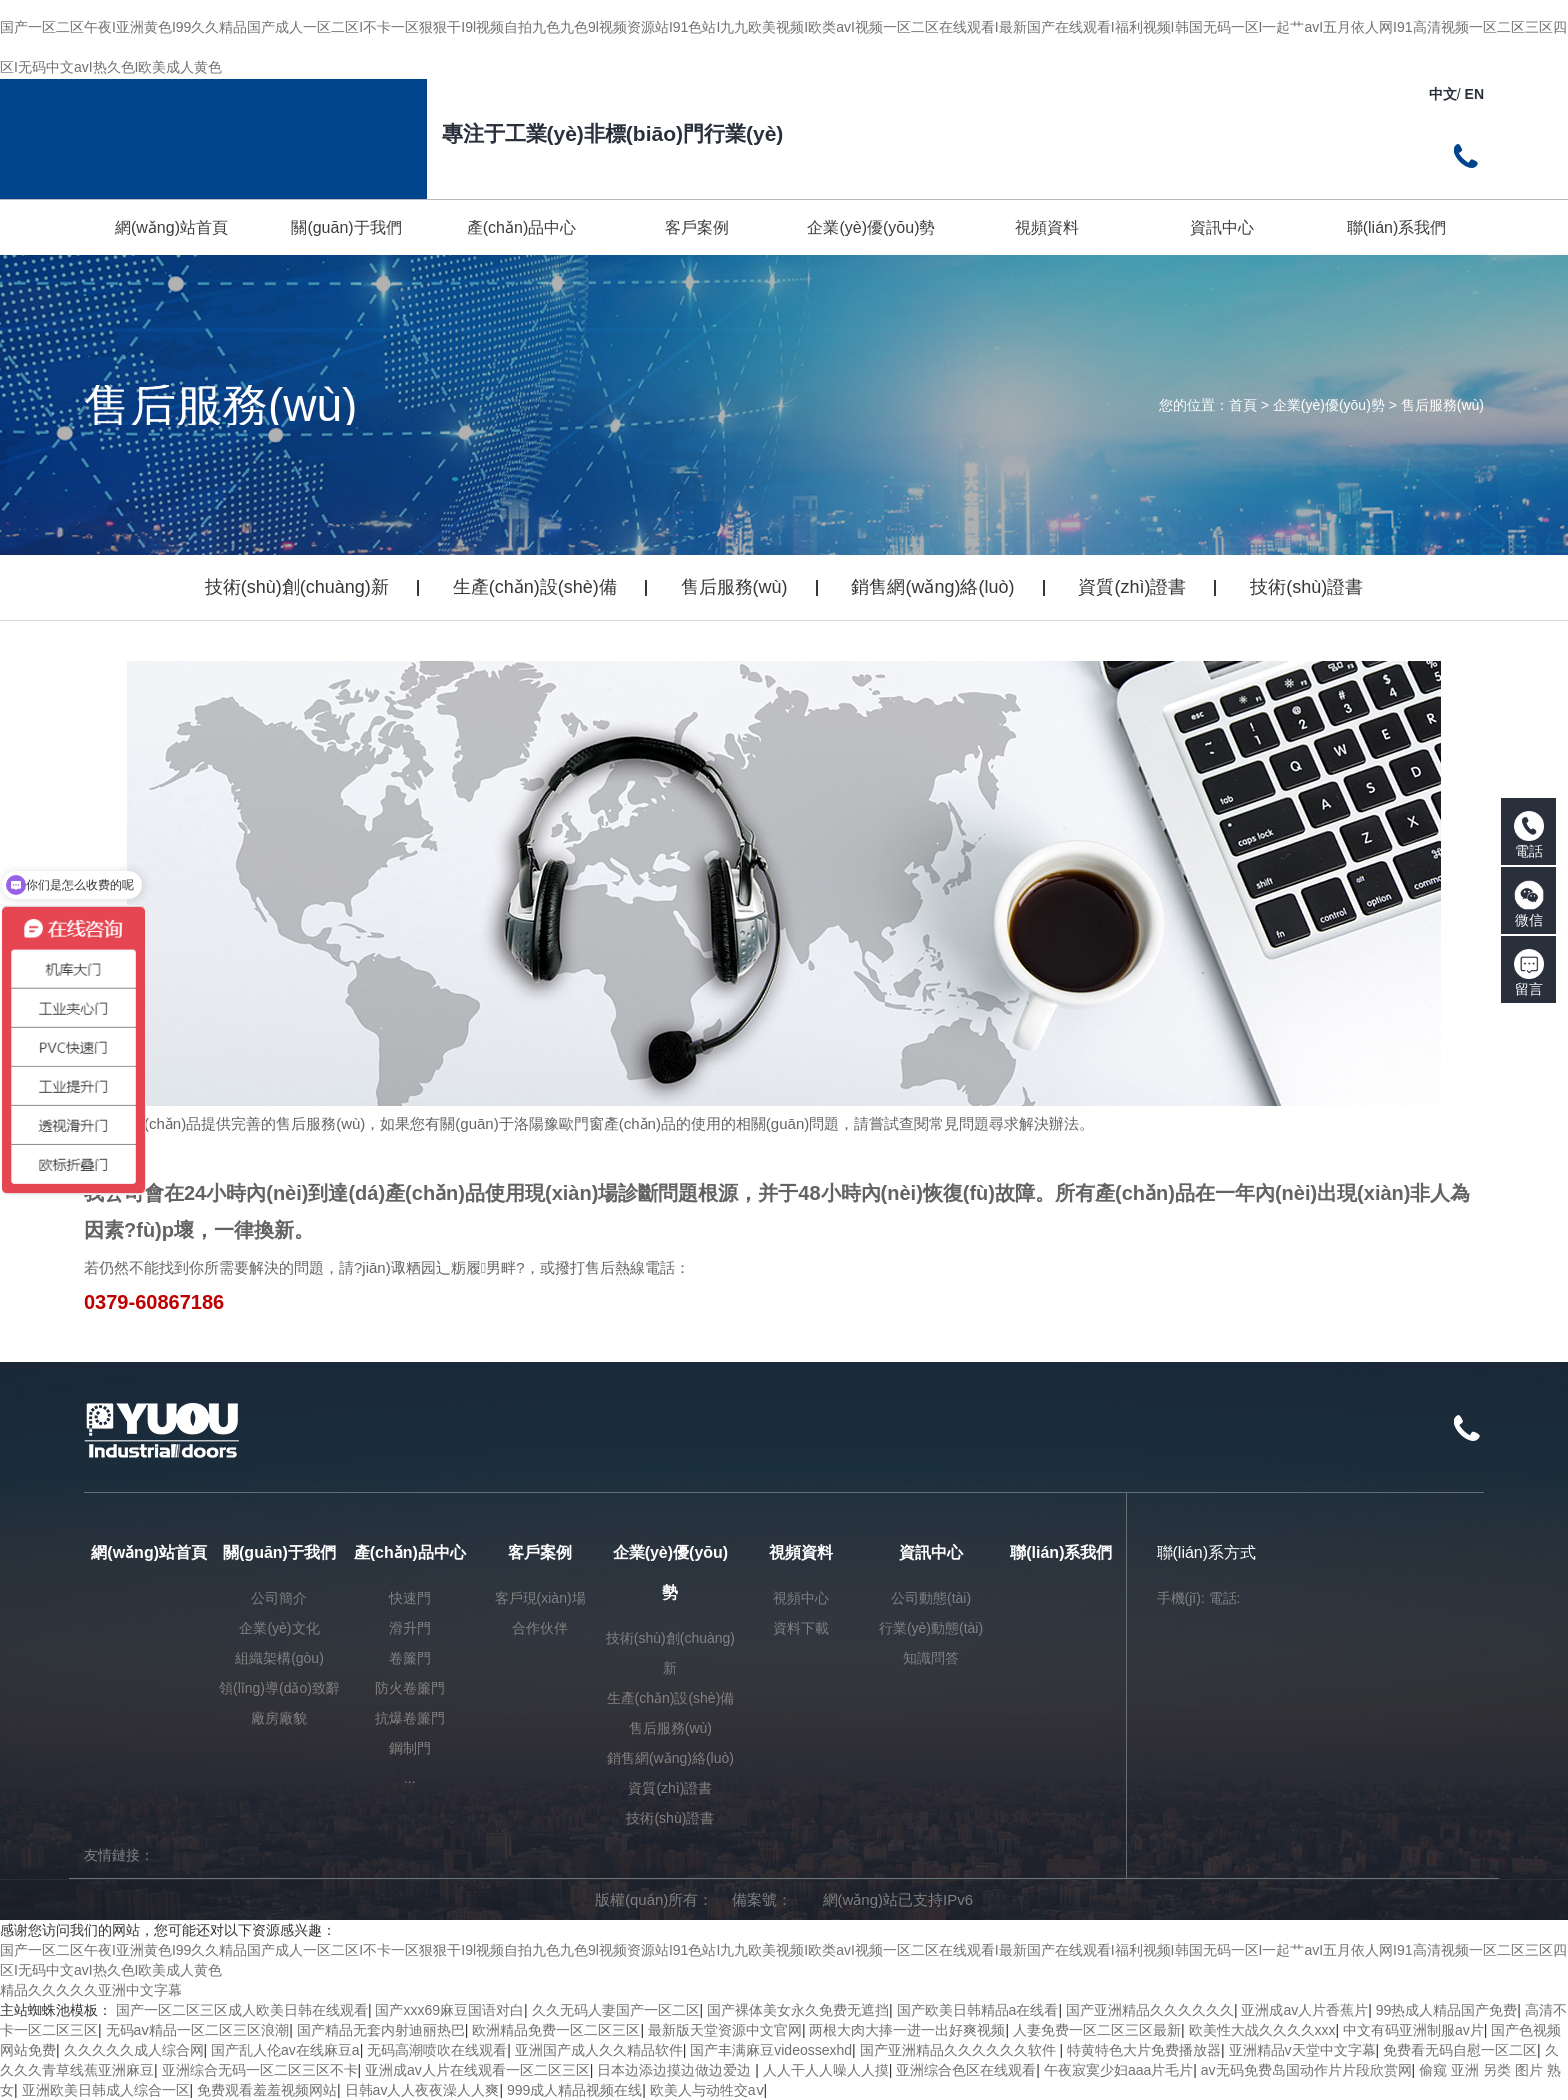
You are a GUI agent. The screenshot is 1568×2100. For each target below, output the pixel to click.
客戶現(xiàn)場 (540, 1598)
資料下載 (801, 1628)
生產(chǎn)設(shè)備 (535, 587)
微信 (1529, 904)
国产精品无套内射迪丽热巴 (381, 2030)
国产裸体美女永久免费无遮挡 (798, 2010)
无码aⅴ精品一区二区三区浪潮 (198, 2030)
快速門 (410, 1598)
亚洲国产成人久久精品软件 (599, 2050)
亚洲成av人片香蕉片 (1304, 2010)
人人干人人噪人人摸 (826, 2070)
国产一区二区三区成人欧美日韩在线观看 (242, 2010)
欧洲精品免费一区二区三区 (556, 2030)
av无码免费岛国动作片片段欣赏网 (1306, 2070)
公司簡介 (279, 1598)
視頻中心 (801, 1598)
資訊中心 (931, 1552)
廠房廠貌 (279, 1718)
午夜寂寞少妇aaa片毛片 (1118, 2070)
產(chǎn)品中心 (410, 1552)
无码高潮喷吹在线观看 (437, 2050)
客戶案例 (540, 1552)
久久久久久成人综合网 (134, 2050)
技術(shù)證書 (1306, 587)
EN (1474, 94)
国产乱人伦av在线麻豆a (285, 2050)
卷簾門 (410, 1658)
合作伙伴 (540, 1628)
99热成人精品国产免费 (1447, 2010)
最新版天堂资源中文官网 (725, 2030)
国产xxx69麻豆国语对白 (449, 2010)
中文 (1443, 94)
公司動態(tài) (931, 1598)
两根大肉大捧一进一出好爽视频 (907, 2030)
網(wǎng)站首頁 (149, 1552)
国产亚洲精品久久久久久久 (1150, 2010)
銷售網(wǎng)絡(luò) (932, 587)
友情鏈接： (119, 1855)
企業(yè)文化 (279, 1628)
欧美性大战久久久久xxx (1262, 2030)
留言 (1529, 973)
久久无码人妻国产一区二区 (616, 2010)
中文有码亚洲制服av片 (1413, 2030)
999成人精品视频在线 (574, 2090)
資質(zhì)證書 (1132, 587)
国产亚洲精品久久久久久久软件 (960, 2050)
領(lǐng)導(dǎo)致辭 (279, 1688)
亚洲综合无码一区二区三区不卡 (260, 2070)
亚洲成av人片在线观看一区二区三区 (477, 2070)
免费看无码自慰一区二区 (1460, 2050)
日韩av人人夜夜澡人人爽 (422, 2090)
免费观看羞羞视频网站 (267, 2090)
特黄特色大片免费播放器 (1144, 2050)
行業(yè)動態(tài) (931, 1628)
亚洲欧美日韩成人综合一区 (106, 2090)
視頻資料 (801, 1552)
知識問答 (931, 1658)
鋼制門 (410, 1748)
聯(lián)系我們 (1061, 1552)
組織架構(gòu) (279, 1658)
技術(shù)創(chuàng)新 (297, 587)
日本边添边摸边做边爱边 (676, 2070)
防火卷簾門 (410, 1688)
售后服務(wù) (1442, 405)
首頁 (1243, 405)
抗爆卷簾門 (410, 1718)
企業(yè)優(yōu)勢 (1329, 405)
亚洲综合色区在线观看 (966, 2070)
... (410, 1778)
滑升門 (410, 1628)
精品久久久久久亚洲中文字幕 (91, 1990)
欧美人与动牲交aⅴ (707, 2090)
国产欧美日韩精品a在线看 (978, 2010)
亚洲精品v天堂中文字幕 (1302, 2050)
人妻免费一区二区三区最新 (1097, 2030)
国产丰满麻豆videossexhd (771, 2050)
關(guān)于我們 (279, 1552)
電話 (1529, 835)
